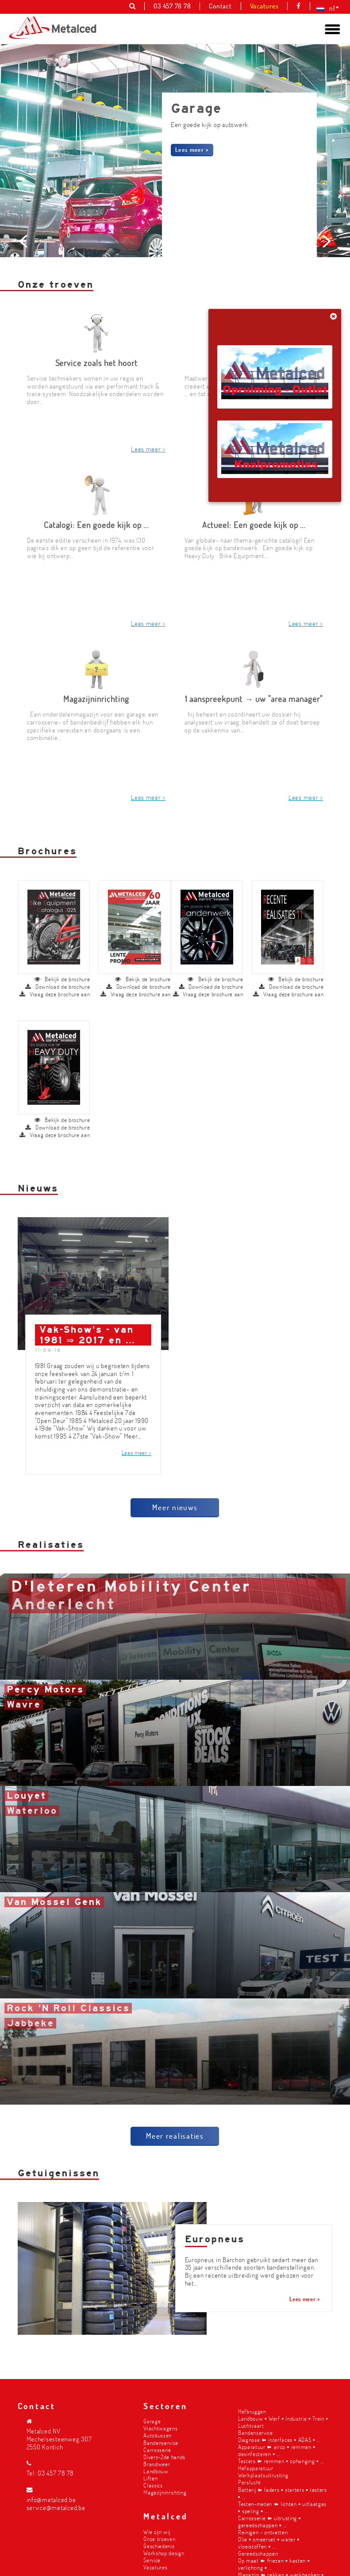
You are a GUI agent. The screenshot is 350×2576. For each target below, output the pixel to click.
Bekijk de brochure (62, 917)
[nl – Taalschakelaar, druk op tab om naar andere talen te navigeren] (325, 8)
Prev (25, 303)
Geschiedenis (158, 2544)
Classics (152, 2483)
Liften (150, 2476)
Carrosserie (157, 2448)
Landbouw (155, 2469)
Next (325, 303)
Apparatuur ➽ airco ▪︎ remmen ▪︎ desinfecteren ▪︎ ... (276, 2448)
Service (152, 2558)
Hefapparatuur (255, 2467)
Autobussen (157, 2434)
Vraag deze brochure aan (54, 932)
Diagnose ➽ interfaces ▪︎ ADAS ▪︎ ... (279, 2438)
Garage (152, 2420)
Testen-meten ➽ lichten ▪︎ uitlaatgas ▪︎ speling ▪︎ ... (282, 2506)
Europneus (214, 2177)
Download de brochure (57, 924)
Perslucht (249, 2481)
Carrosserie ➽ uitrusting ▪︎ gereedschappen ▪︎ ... (269, 2520)
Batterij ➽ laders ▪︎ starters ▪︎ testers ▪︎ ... (282, 2491)
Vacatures (155, 2565)
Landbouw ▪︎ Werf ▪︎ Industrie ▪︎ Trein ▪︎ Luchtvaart (283, 2420)
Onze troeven (159, 2537)
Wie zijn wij (156, 2530)
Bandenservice (160, 2441)
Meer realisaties (175, 2073)
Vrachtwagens (160, 2427)
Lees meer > (192, 149)
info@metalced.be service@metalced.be (56, 2502)
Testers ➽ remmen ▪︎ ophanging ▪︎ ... (281, 2459)
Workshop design (163, 2551)
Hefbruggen (252, 2410)
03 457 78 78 (55, 2472)
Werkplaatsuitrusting (263, 2474)
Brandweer (156, 2462)
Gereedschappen (258, 2552)
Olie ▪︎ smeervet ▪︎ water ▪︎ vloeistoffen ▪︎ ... (269, 2541)
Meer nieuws (174, 1445)
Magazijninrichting (164, 2491)
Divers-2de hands (164, 2455)
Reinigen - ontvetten (263, 2530)
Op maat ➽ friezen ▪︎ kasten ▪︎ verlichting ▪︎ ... (274, 2562)
